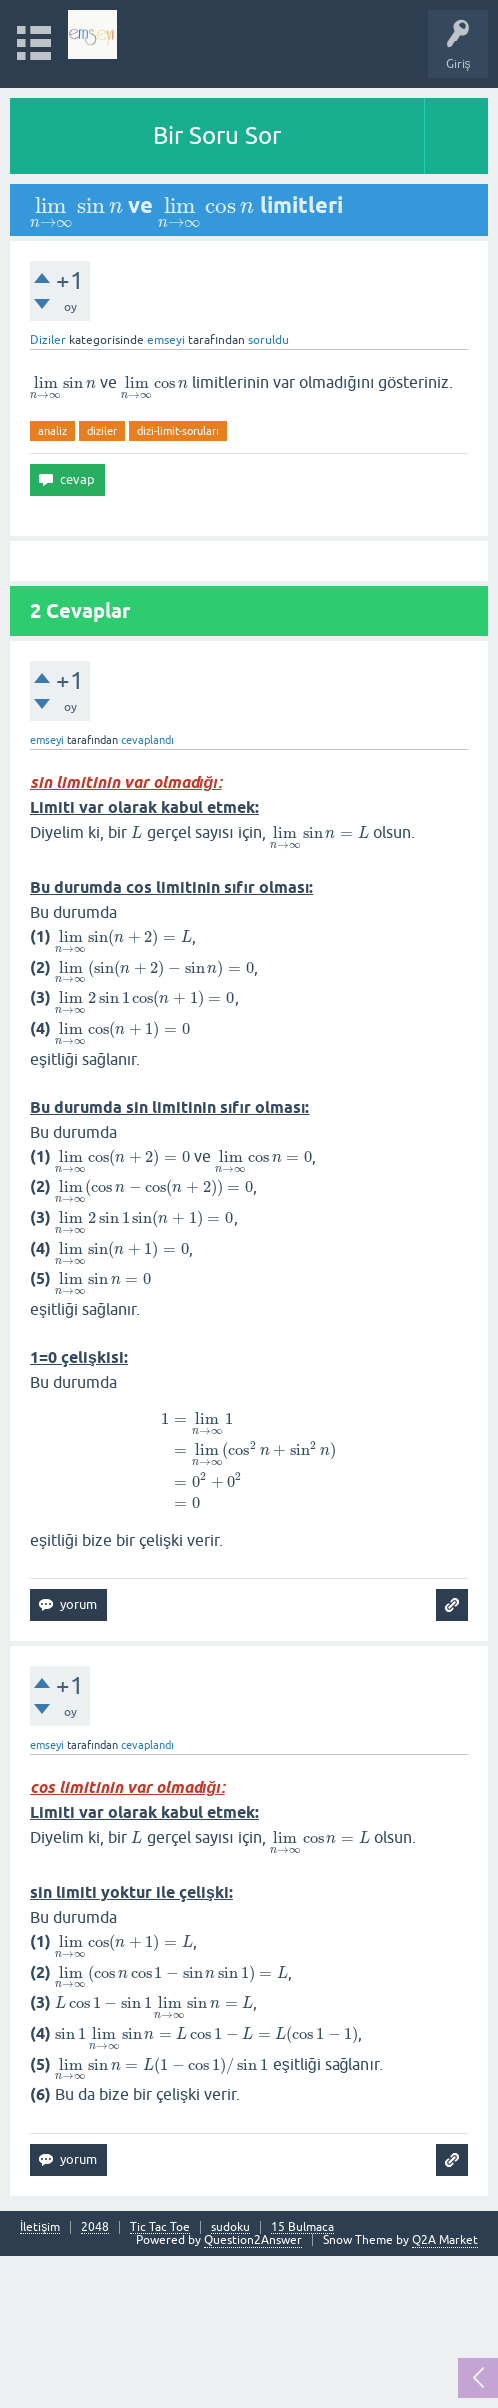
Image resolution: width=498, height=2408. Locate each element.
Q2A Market (445, 2240)
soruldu (268, 340)
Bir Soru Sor (217, 135)
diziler (102, 431)
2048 (95, 2227)
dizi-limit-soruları (178, 431)
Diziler (48, 340)
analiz (52, 431)
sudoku (230, 2227)
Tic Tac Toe (160, 2227)
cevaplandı (147, 740)
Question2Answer (253, 2240)
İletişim (40, 2227)
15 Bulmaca (302, 2227)
